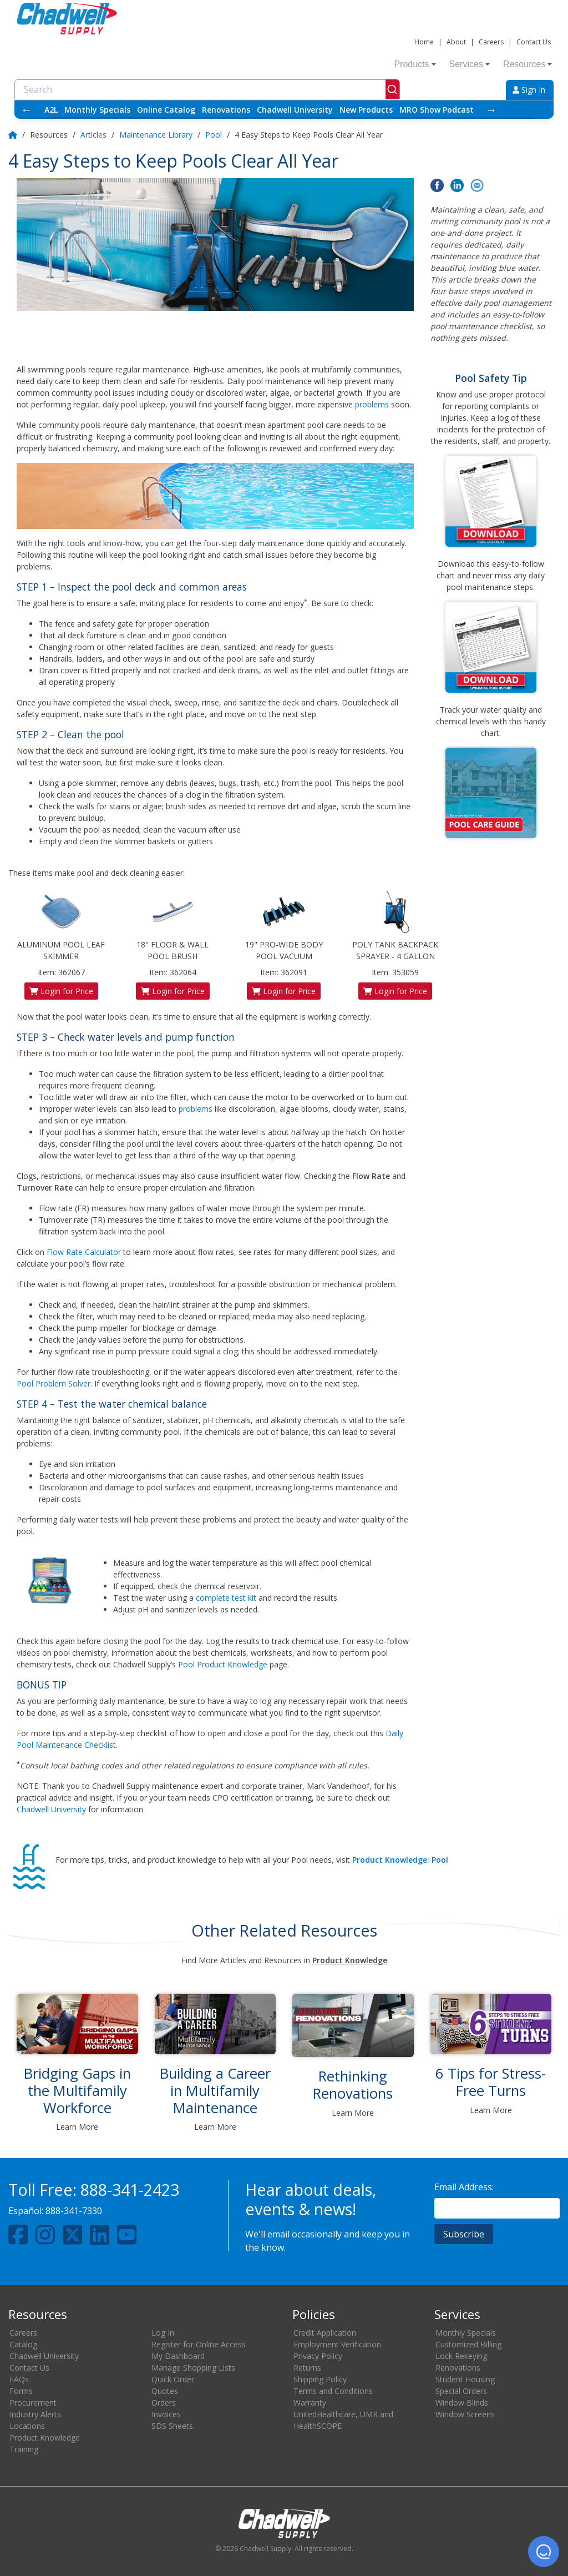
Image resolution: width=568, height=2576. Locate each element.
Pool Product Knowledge (222, 1664)
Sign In (529, 89)
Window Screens (465, 2414)
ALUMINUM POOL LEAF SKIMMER (61, 925)
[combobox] (207, 89)
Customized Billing (468, 2344)
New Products (366, 109)
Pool (213, 134)
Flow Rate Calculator (84, 1252)
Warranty (309, 2402)
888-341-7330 (73, 2211)
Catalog (23, 2344)
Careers (491, 42)
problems (372, 404)
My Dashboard (178, 2356)
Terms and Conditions (333, 2391)
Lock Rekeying (461, 2356)
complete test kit (226, 1597)
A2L (51, 109)
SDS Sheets (172, 2426)
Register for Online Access (198, 2344)
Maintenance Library (155, 134)
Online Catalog (166, 109)
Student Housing (465, 2379)
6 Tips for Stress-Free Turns (490, 2082)
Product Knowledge (44, 2437)
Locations (27, 2426)
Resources (527, 64)
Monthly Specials (97, 109)
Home (424, 42)
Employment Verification (337, 2344)
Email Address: (464, 2187)
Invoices (166, 2414)
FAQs (19, 2379)
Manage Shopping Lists (193, 2367)
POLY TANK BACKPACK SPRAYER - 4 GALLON (395, 925)
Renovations (226, 109)
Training (23, 2449)
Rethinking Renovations (353, 2084)
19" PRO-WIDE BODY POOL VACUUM (284, 925)
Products (414, 64)
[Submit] (392, 89)
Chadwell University (295, 109)
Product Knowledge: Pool (400, 1859)
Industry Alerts (35, 2414)
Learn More (77, 2126)
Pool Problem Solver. (54, 1383)
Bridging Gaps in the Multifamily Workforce (77, 2090)
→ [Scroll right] (491, 109)
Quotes (164, 2391)
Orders (163, 2402)
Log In (162, 2332)
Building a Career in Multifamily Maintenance (215, 2090)
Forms (21, 2391)
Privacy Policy (317, 2356)
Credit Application (324, 2332)
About (456, 42)
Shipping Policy (320, 2379)
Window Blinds (461, 2402)
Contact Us (533, 42)
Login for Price (61, 991)
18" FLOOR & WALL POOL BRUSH (172, 925)
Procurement (33, 2402)
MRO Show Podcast (436, 109)
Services (469, 64)
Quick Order (172, 2379)
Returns (307, 2367)
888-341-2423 (129, 2189)
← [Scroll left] (26, 109)
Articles (93, 134)
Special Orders (461, 2391)
